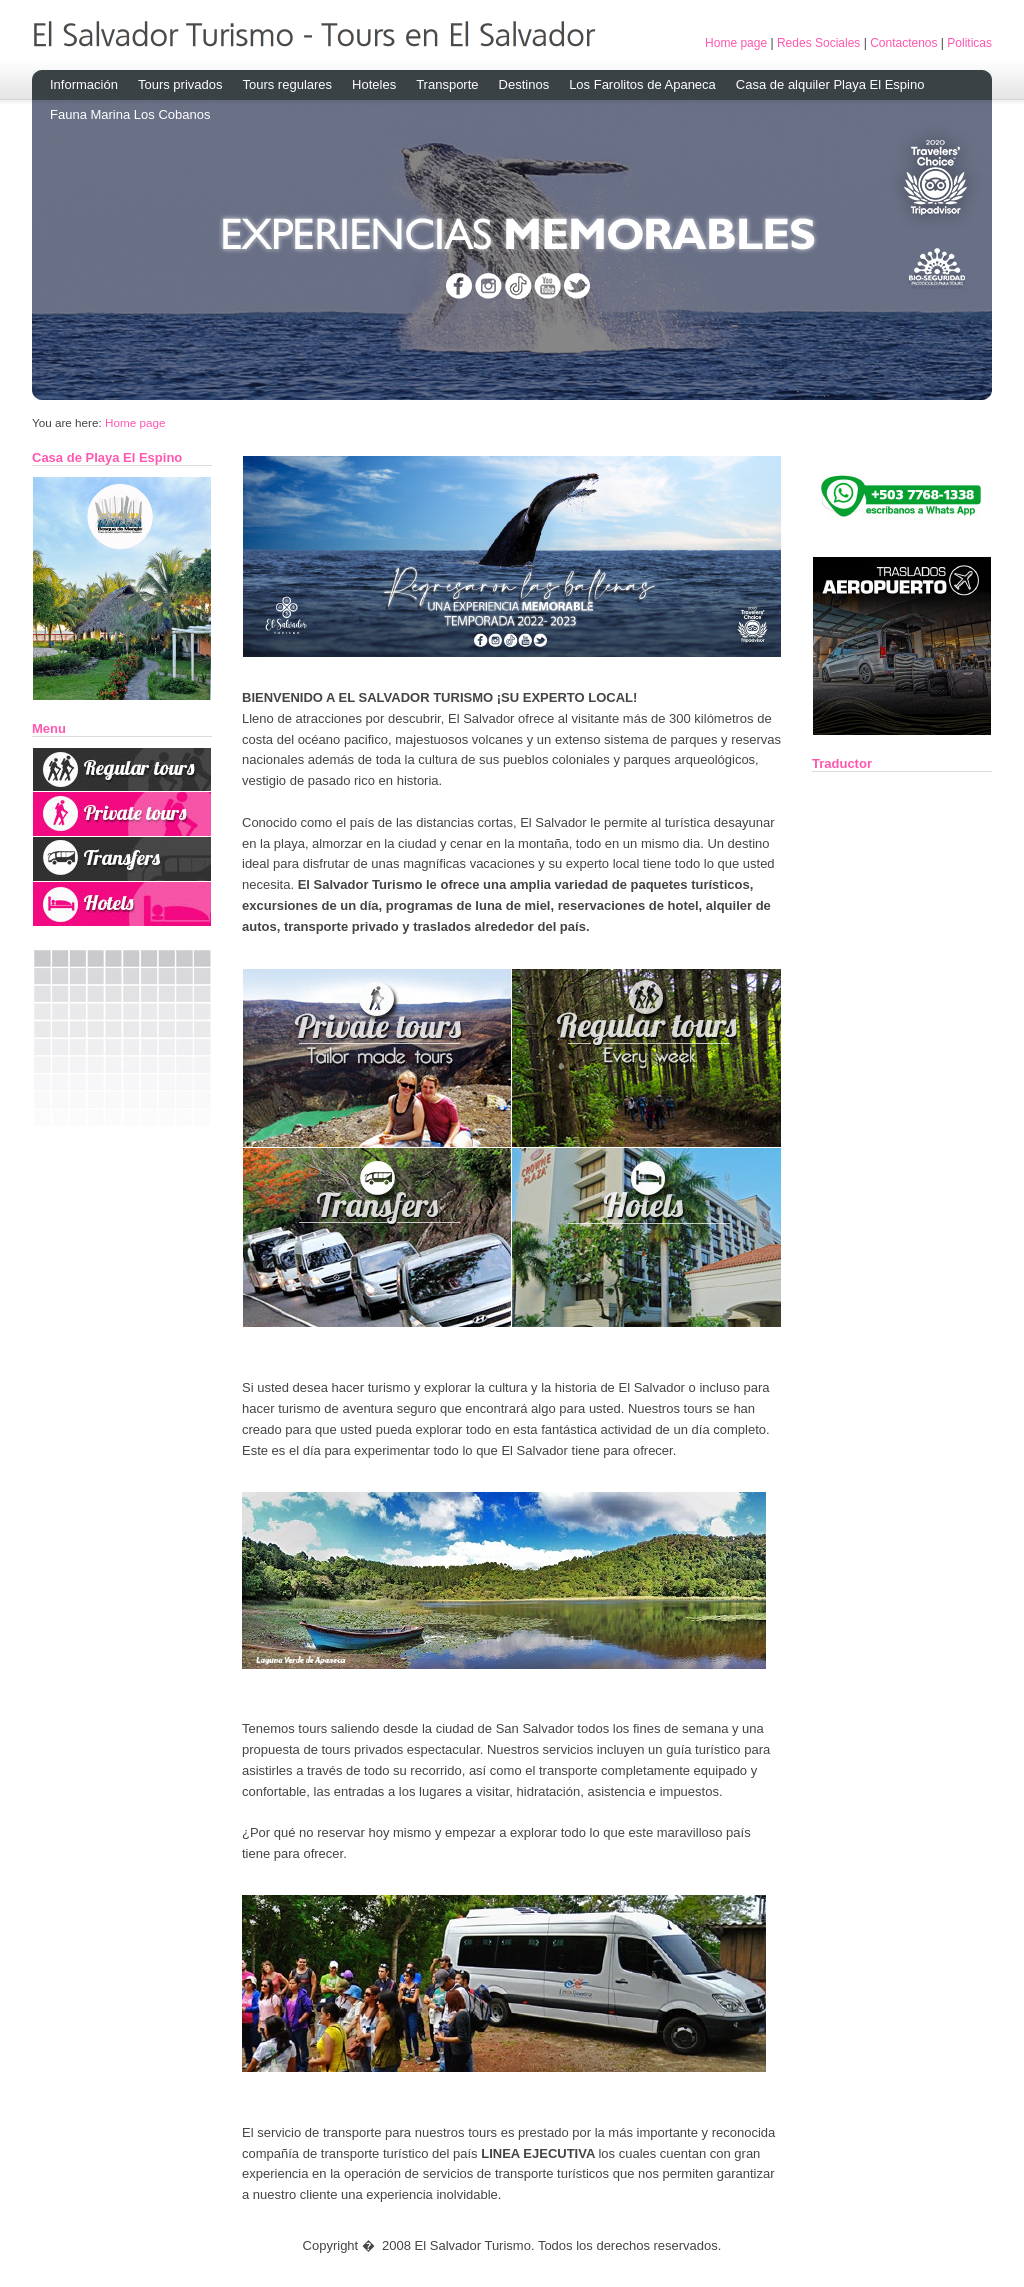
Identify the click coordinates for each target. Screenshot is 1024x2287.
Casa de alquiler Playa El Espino (830, 84)
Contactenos (903, 43)
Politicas (969, 43)
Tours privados (180, 84)
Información (84, 84)
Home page (736, 43)
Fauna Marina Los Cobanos (130, 114)
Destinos (524, 84)
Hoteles (374, 84)
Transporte (447, 84)
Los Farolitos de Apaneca (642, 84)
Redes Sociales (818, 43)
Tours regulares (287, 84)
